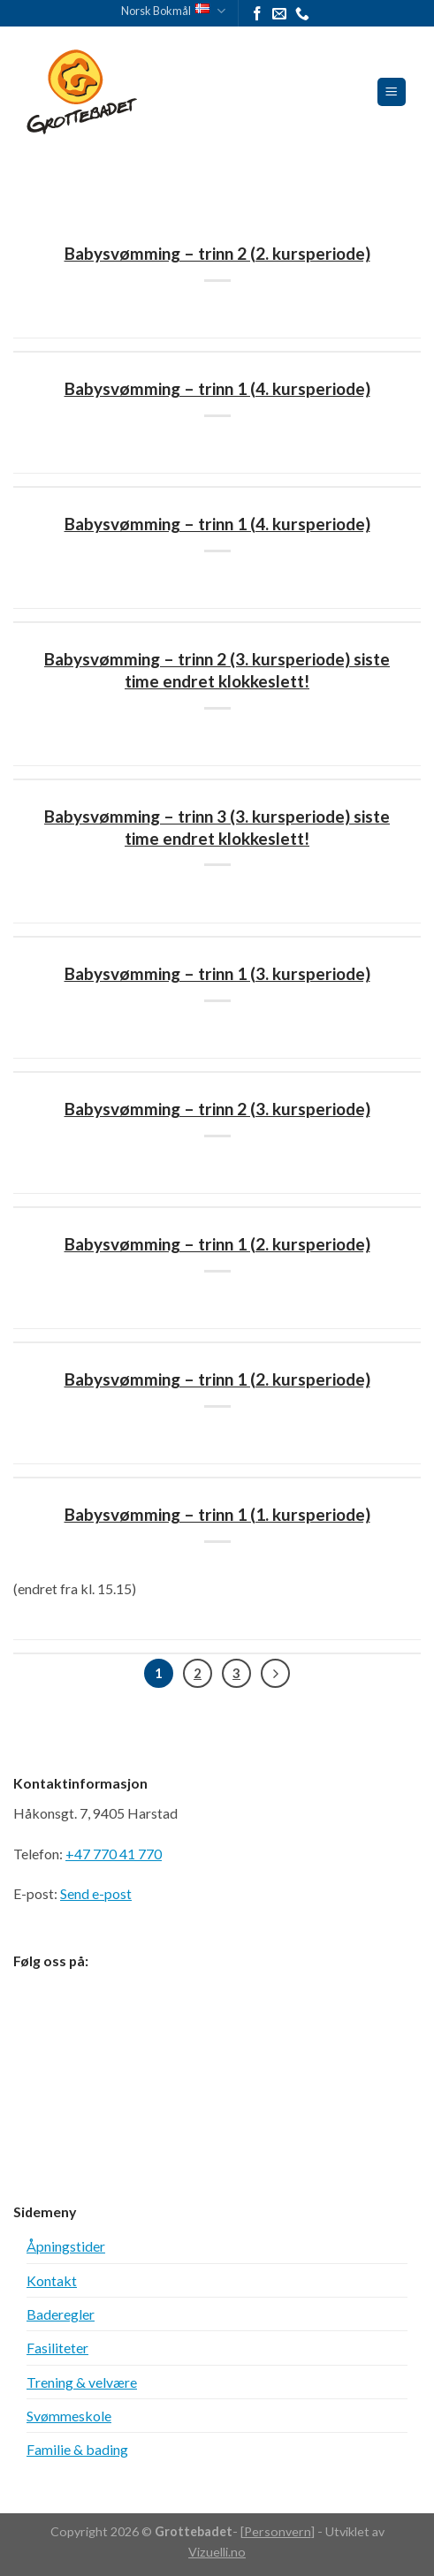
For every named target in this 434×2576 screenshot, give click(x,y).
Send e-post (96, 1893)
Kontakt (52, 2280)
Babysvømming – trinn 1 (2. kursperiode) (217, 1244)
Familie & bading (77, 2449)
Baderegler (61, 2314)
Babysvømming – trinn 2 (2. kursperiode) (217, 253)
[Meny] (392, 92)
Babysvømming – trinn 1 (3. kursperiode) (217, 973)
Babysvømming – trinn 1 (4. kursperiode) (217, 388)
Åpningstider (66, 2246)
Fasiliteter (57, 2347)
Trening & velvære (82, 2382)
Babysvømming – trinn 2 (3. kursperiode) (217, 1108)
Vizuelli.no (217, 2551)
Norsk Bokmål (173, 11)
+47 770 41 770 (113, 1853)
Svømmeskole (69, 2415)
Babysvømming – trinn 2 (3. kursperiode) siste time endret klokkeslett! (217, 670)
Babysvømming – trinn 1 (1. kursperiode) (217, 1514)
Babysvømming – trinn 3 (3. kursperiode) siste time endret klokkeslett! (217, 827)
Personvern (277, 2531)
